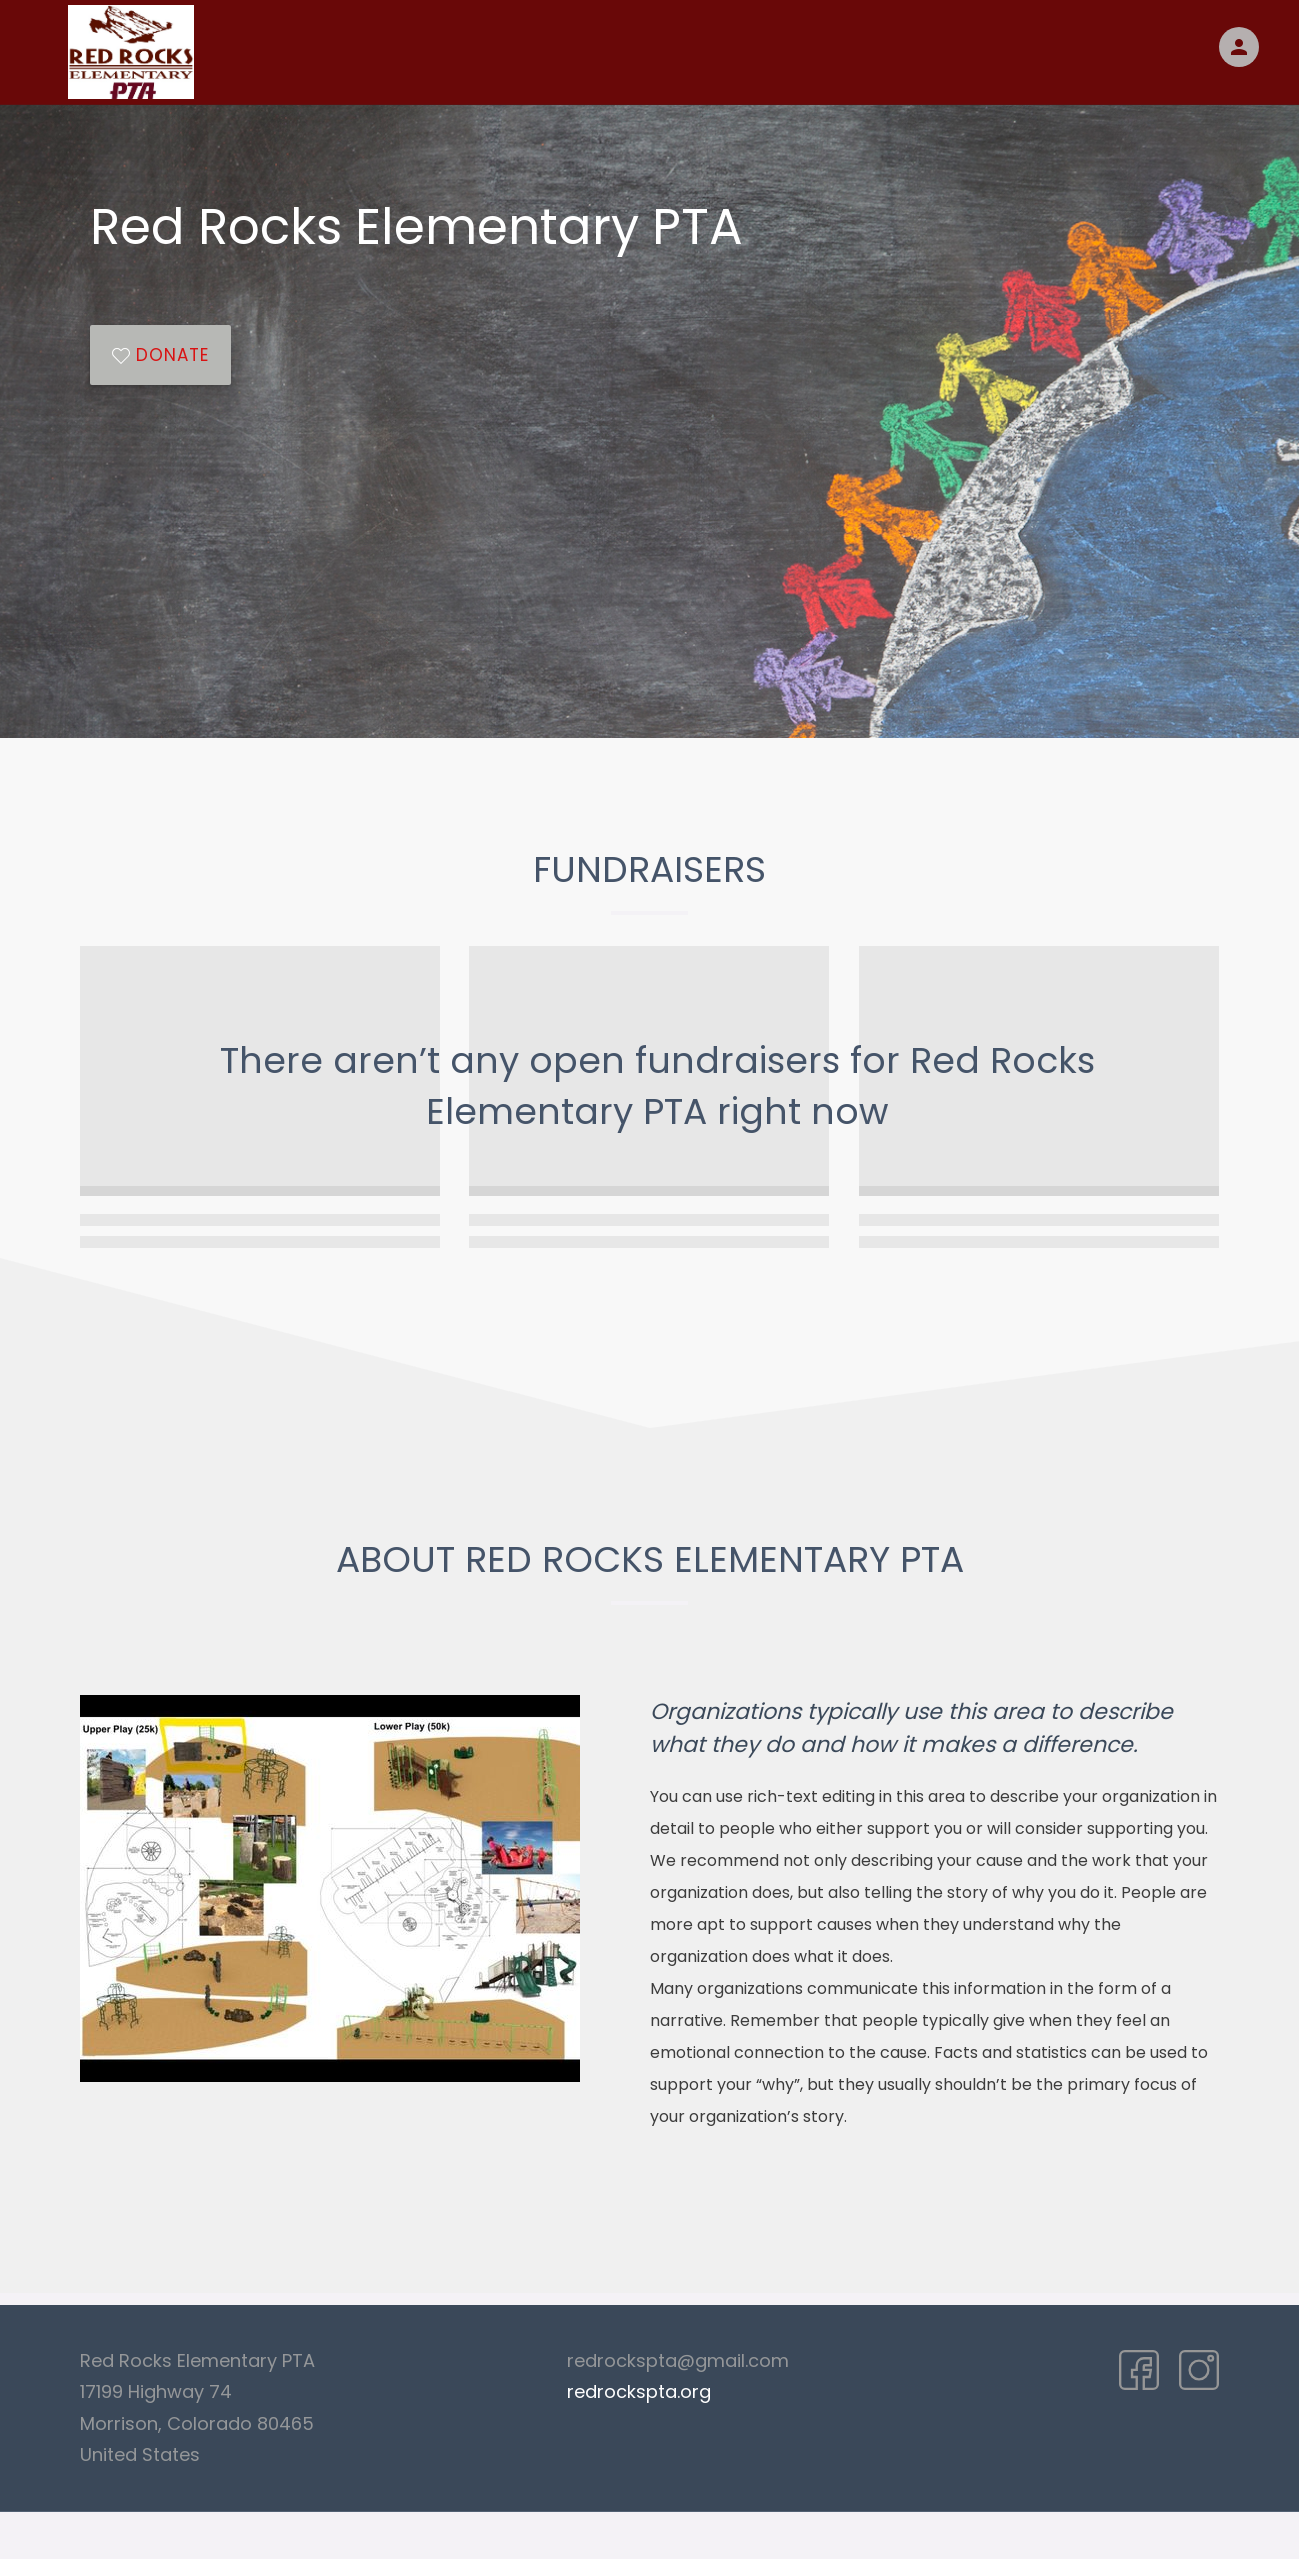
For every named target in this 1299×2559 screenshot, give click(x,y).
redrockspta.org (639, 2391)
